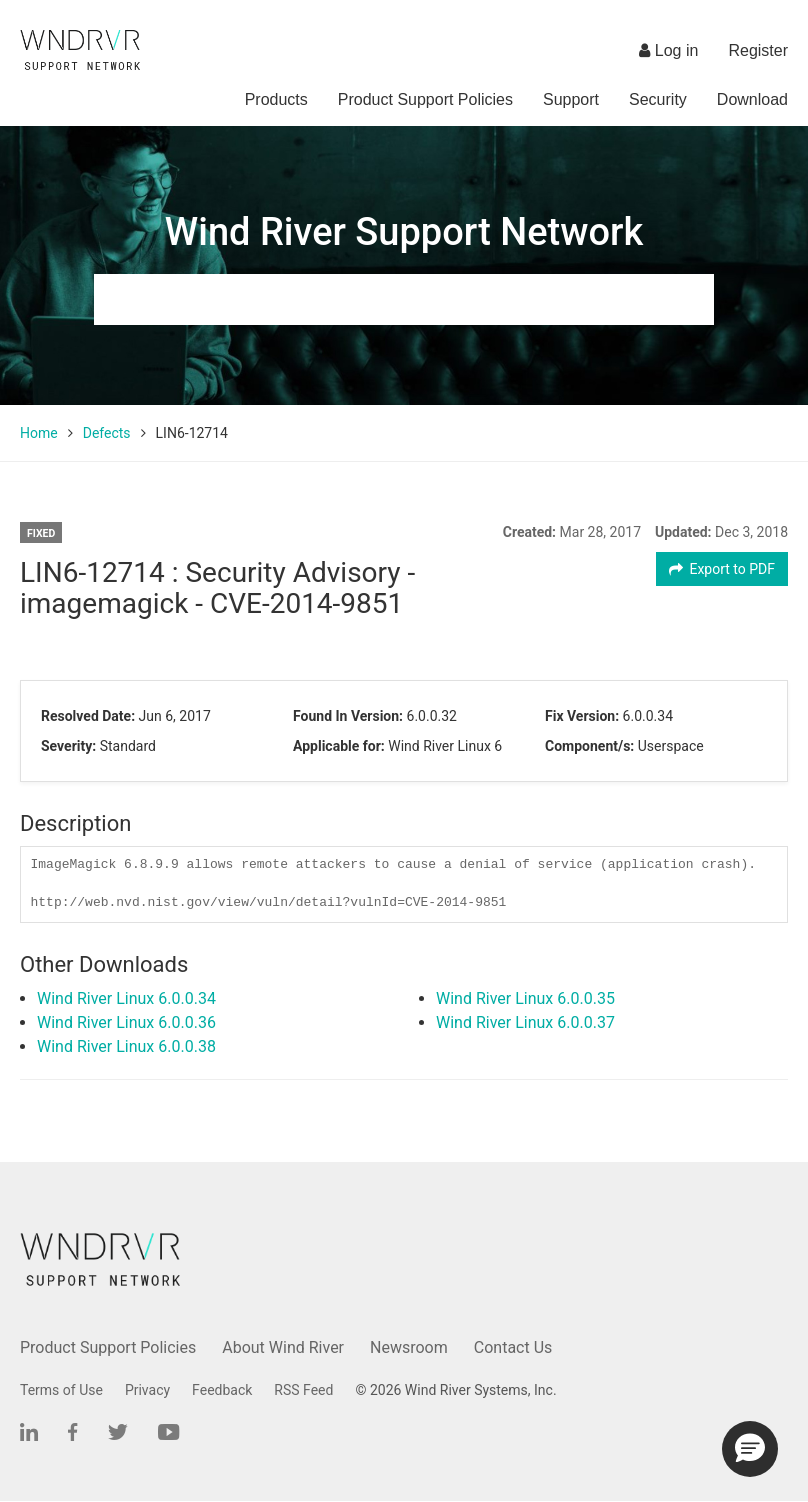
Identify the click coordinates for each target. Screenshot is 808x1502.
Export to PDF (722, 569)
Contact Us (513, 1347)
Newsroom (409, 1347)
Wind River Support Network (404, 232)
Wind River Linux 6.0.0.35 (525, 998)
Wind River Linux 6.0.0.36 (126, 1022)
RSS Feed (303, 1390)
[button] (750, 1449)
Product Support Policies (425, 99)
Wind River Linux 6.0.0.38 (126, 1046)
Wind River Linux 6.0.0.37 (525, 1022)
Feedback (222, 1390)
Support (571, 99)
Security (658, 99)
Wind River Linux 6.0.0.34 (126, 998)
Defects (107, 433)
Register (758, 50)
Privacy (147, 1390)
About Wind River (283, 1347)
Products (276, 99)
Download (752, 99)
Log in (668, 50)
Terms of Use (61, 1390)
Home (39, 433)
